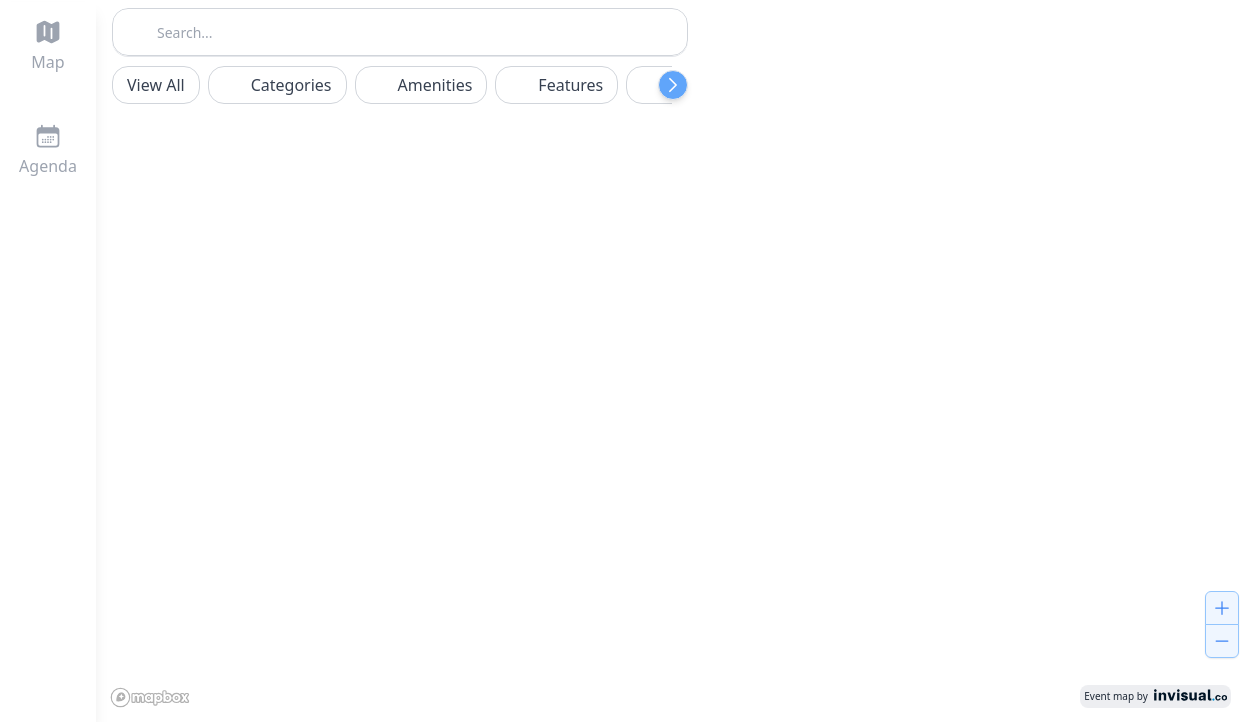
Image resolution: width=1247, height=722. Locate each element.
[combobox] (400, 30)
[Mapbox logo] (154, 695)
